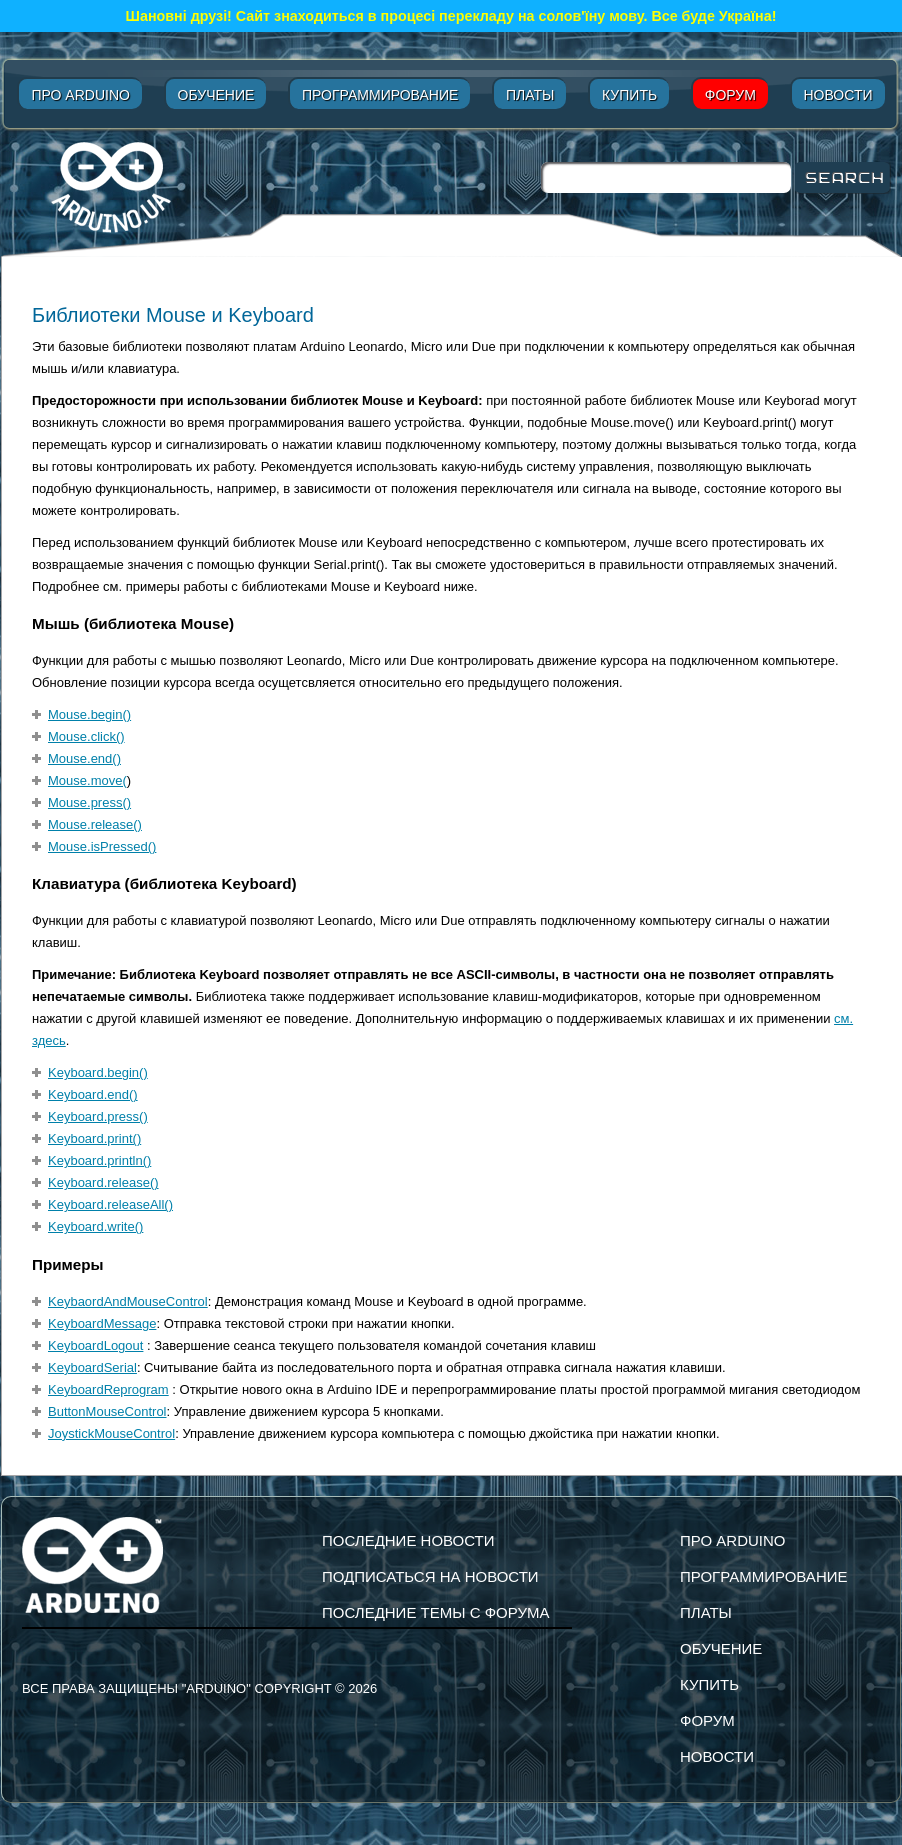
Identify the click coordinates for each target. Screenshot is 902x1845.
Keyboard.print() (94, 1138)
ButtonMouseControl (107, 1411)
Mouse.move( (87, 780)
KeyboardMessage (102, 1323)
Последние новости (408, 1540)
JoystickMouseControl (111, 1433)
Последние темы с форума (435, 1612)
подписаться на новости (430, 1576)
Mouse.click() (86, 736)
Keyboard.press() (98, 1116)
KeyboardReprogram (108, 1389)
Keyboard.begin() (98, 1072)
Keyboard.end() (93, 1094)
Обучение (216, 95)
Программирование (380, 95)
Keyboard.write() (95, 1226)
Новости (838, 95)
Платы (530, 95)
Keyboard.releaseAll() (110, 1204)
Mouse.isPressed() (102, 846)
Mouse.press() (89, 802)
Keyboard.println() (99, 1160)
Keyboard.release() (103, 1182)
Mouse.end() (84, 758)
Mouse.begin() (89, 714)
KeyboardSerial (92, 1367)
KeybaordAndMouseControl (128, 1301)
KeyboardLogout (95, 1345)
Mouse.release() (95, 824)
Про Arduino (80, 95)
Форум (730, 95)
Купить (629, 95)
